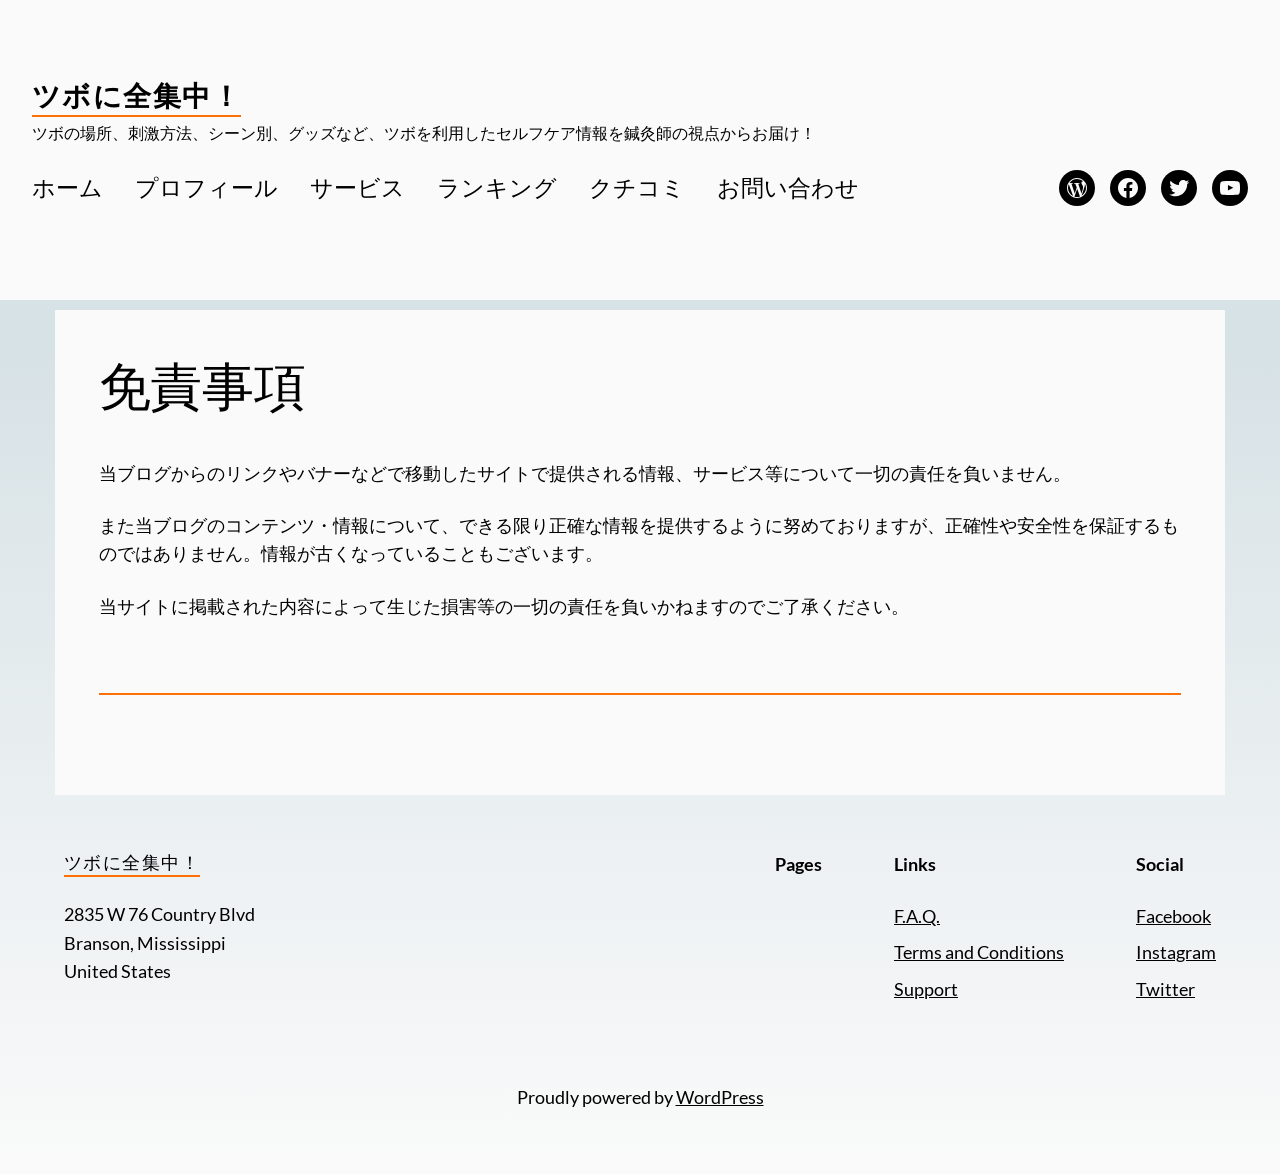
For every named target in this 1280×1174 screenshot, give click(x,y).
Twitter (1165, 989)
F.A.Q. (917, 916)
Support (926, 989)
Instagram (1176, 952)
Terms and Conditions (979, 952)
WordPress (720, 1097)
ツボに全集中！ (136, 95)
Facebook (1173, 916)
